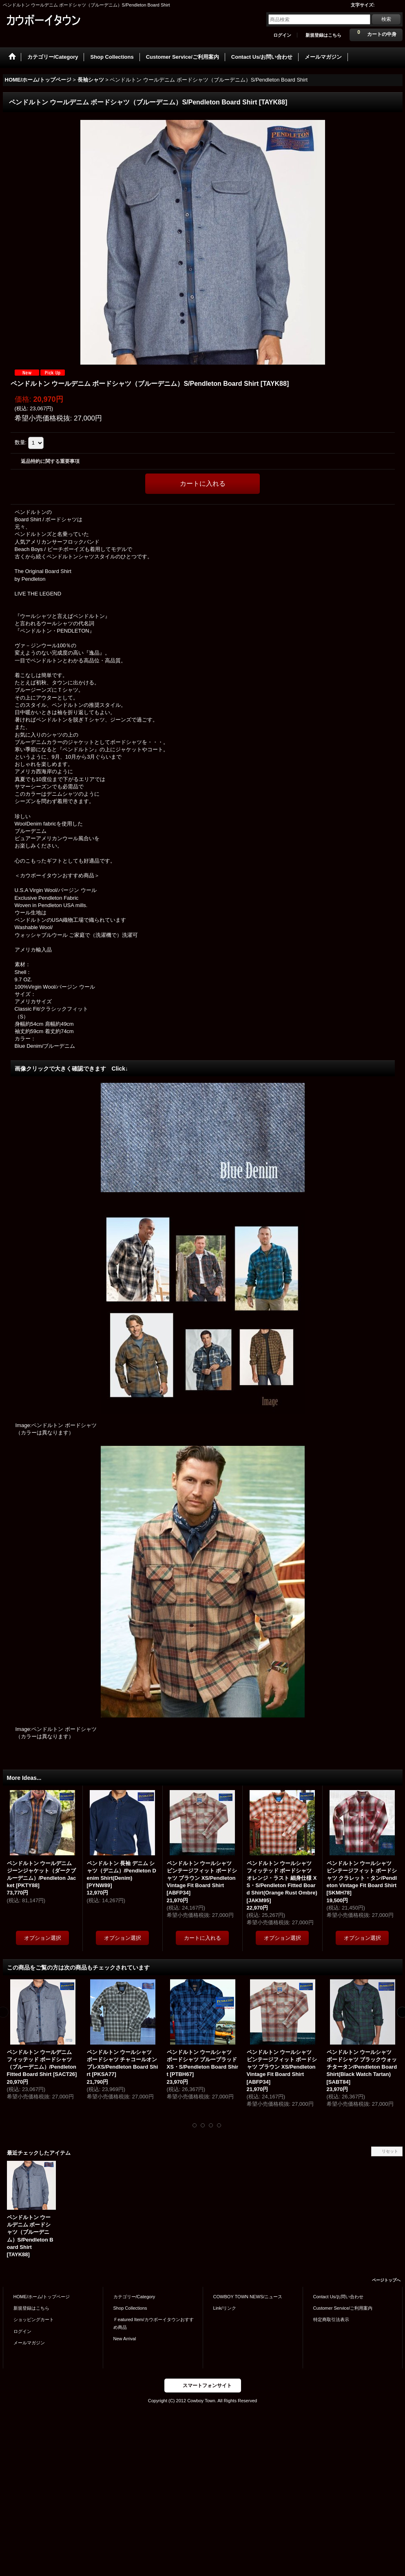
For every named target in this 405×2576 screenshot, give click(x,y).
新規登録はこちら (323, 35)
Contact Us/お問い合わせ (338, 2296)
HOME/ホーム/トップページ (41, 2296)
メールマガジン (29, 2342)
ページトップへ (386, 2280)
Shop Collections (130, 2308)
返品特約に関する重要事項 (50, 461)
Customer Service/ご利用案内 (343, 2308)
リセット (390, 2151)
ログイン (282, 35)
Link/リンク (224, 2308)
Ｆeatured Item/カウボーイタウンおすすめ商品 (153, 2323)
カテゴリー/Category (134, 2296)
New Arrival (124, 2338)
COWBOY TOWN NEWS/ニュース (248, 2296)
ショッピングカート (33, 2319)
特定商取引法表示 (331, 2319)
